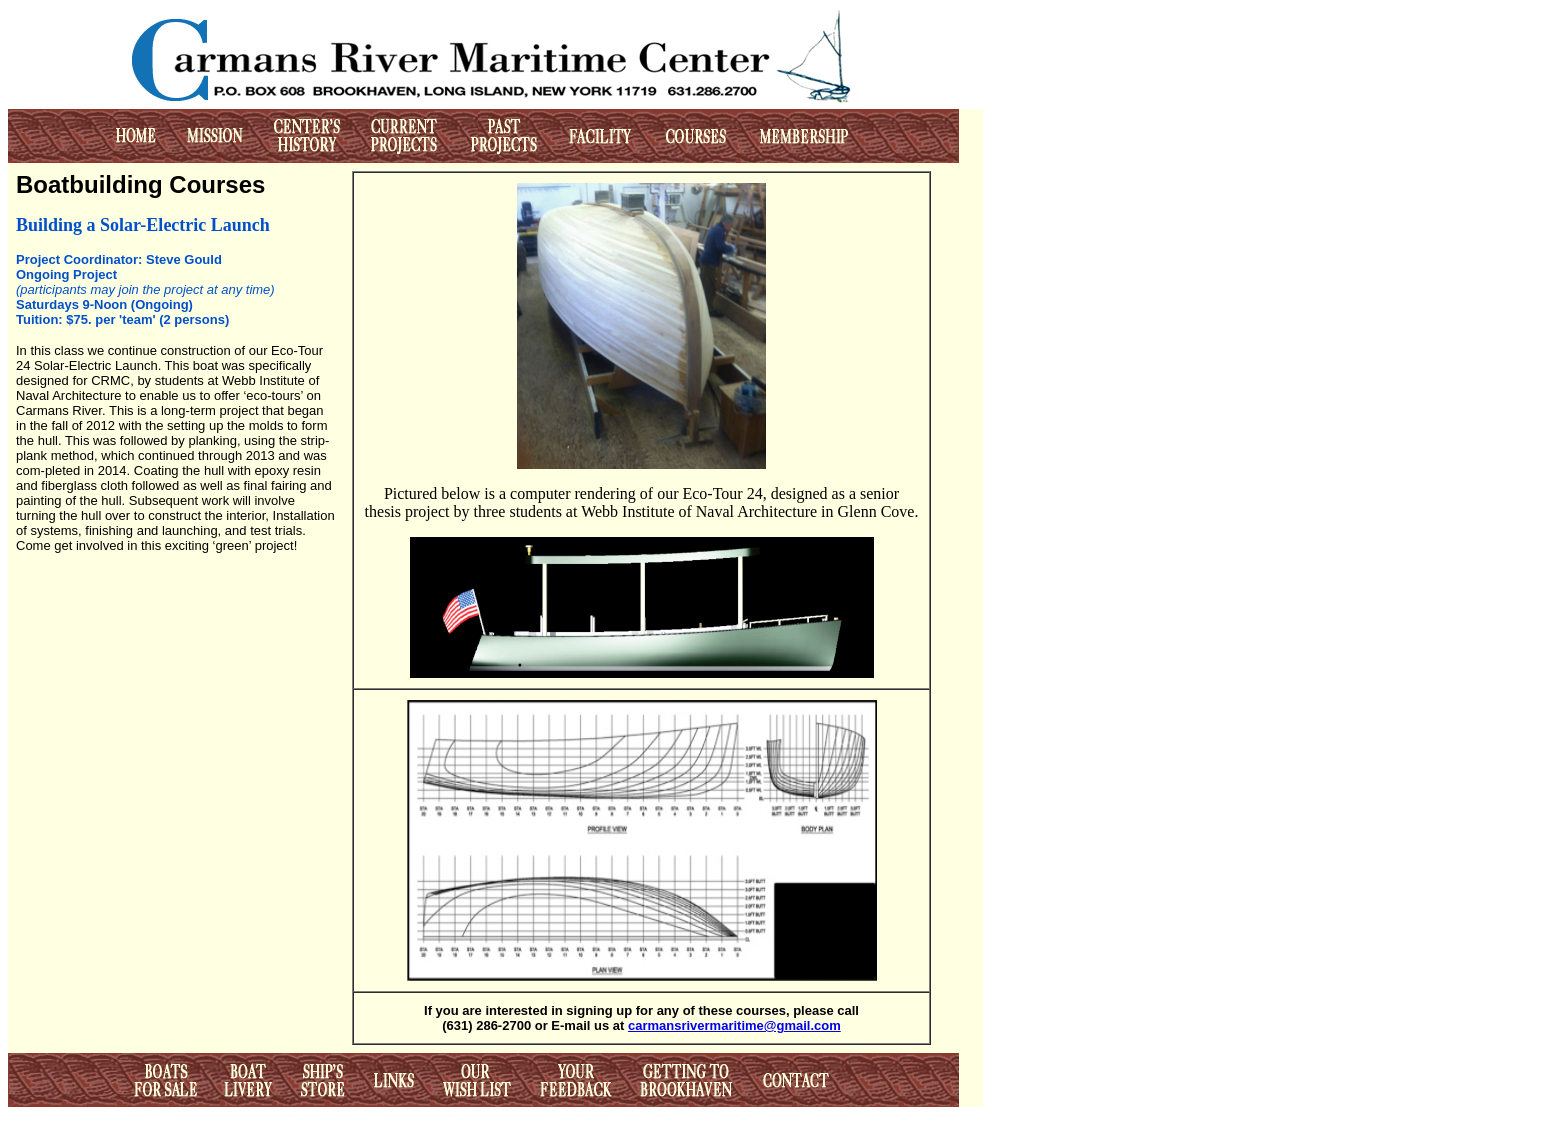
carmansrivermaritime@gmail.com (734, 1025)
